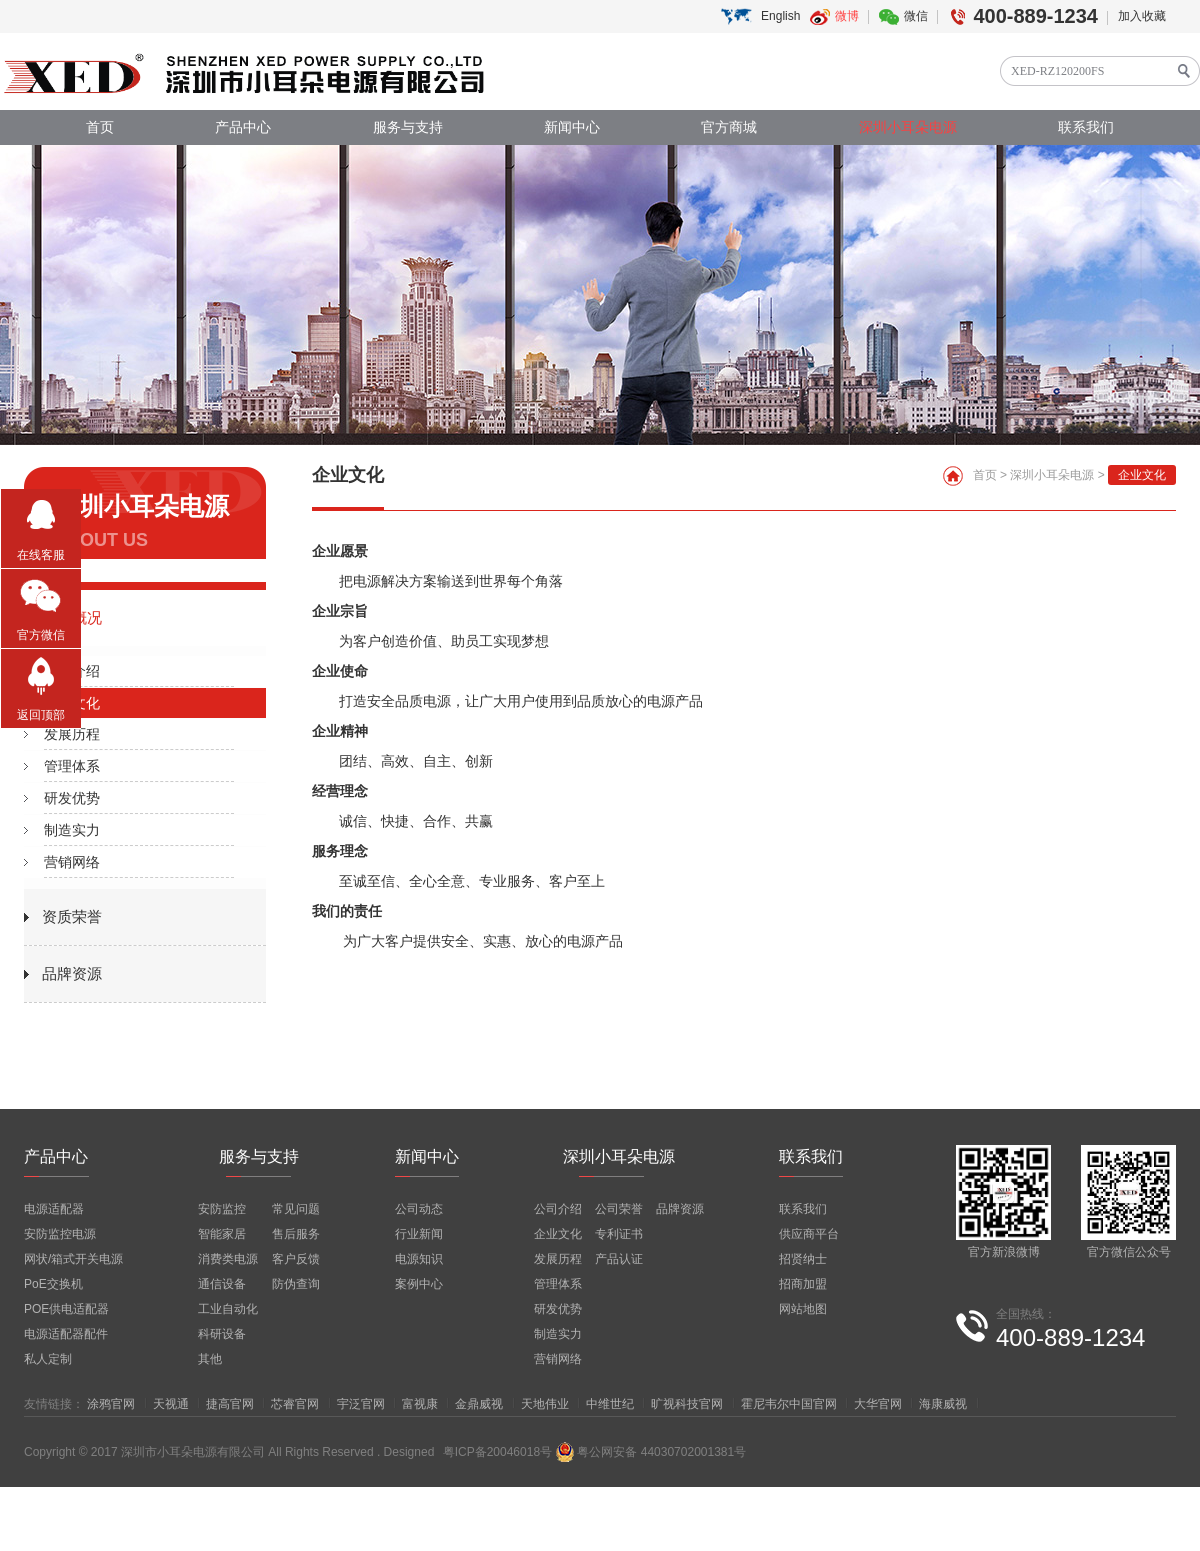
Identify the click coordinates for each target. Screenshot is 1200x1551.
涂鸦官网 (111, 1404)
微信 (916, 16)
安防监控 (222, 1209)
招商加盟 (803, 1284)
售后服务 (296, 1234)
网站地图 (803, 1309)
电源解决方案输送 (409, 581)
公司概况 (72, 617)
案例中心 (419, 1284)
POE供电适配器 (66, 1309)
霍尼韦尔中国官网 (789, 1404)
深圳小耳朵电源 (908, 127)
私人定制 (48, 1359)
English (780, 16)
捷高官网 (230, 1404)
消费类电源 (228, 1259)
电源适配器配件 (66, 1334)
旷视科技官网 (687, 1404)
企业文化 (72, 703)
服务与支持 (408, 127)
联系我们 (1086, 127)
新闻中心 (572, 127)
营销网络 (72, 862)
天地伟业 (545, 1404)
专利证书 (619, 1234)
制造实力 (72, 830)
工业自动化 (228, 1309)
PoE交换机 (53, 1284)
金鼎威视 (479, 1404)
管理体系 (72, 766)
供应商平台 (809, 1234)
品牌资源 (72, 973)
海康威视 (943, 1404)
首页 (100, 127)
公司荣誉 (619, 1209)
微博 (847, 16)
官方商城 (729, 127)
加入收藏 (1142, 16)
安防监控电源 (60, 1234)
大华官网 (878, 1404)
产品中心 (243, 127)
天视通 (171, 1404)
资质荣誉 (72, 916)
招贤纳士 (803, 1259)
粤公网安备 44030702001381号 (650, 1452)
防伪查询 (296, 1284)
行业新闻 (419, 1234)
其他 (210, 1359)
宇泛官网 (361, 1404)
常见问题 (296, 1209)
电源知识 (419, 1259)
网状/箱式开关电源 (73, 1259)
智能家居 (222, 1234)
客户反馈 (296, 1259)
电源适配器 (54, 1209)
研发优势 (72, 798)
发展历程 (72, 734)
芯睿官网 (295, 1404)
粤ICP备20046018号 (497, 1452)
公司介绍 (72, 671)
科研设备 (222, 1334)
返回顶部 (41, 715)
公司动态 (419, 1209)
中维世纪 (610, 1404)
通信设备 (222, 1284)
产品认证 (619, 1259)
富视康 (420, 1404)
